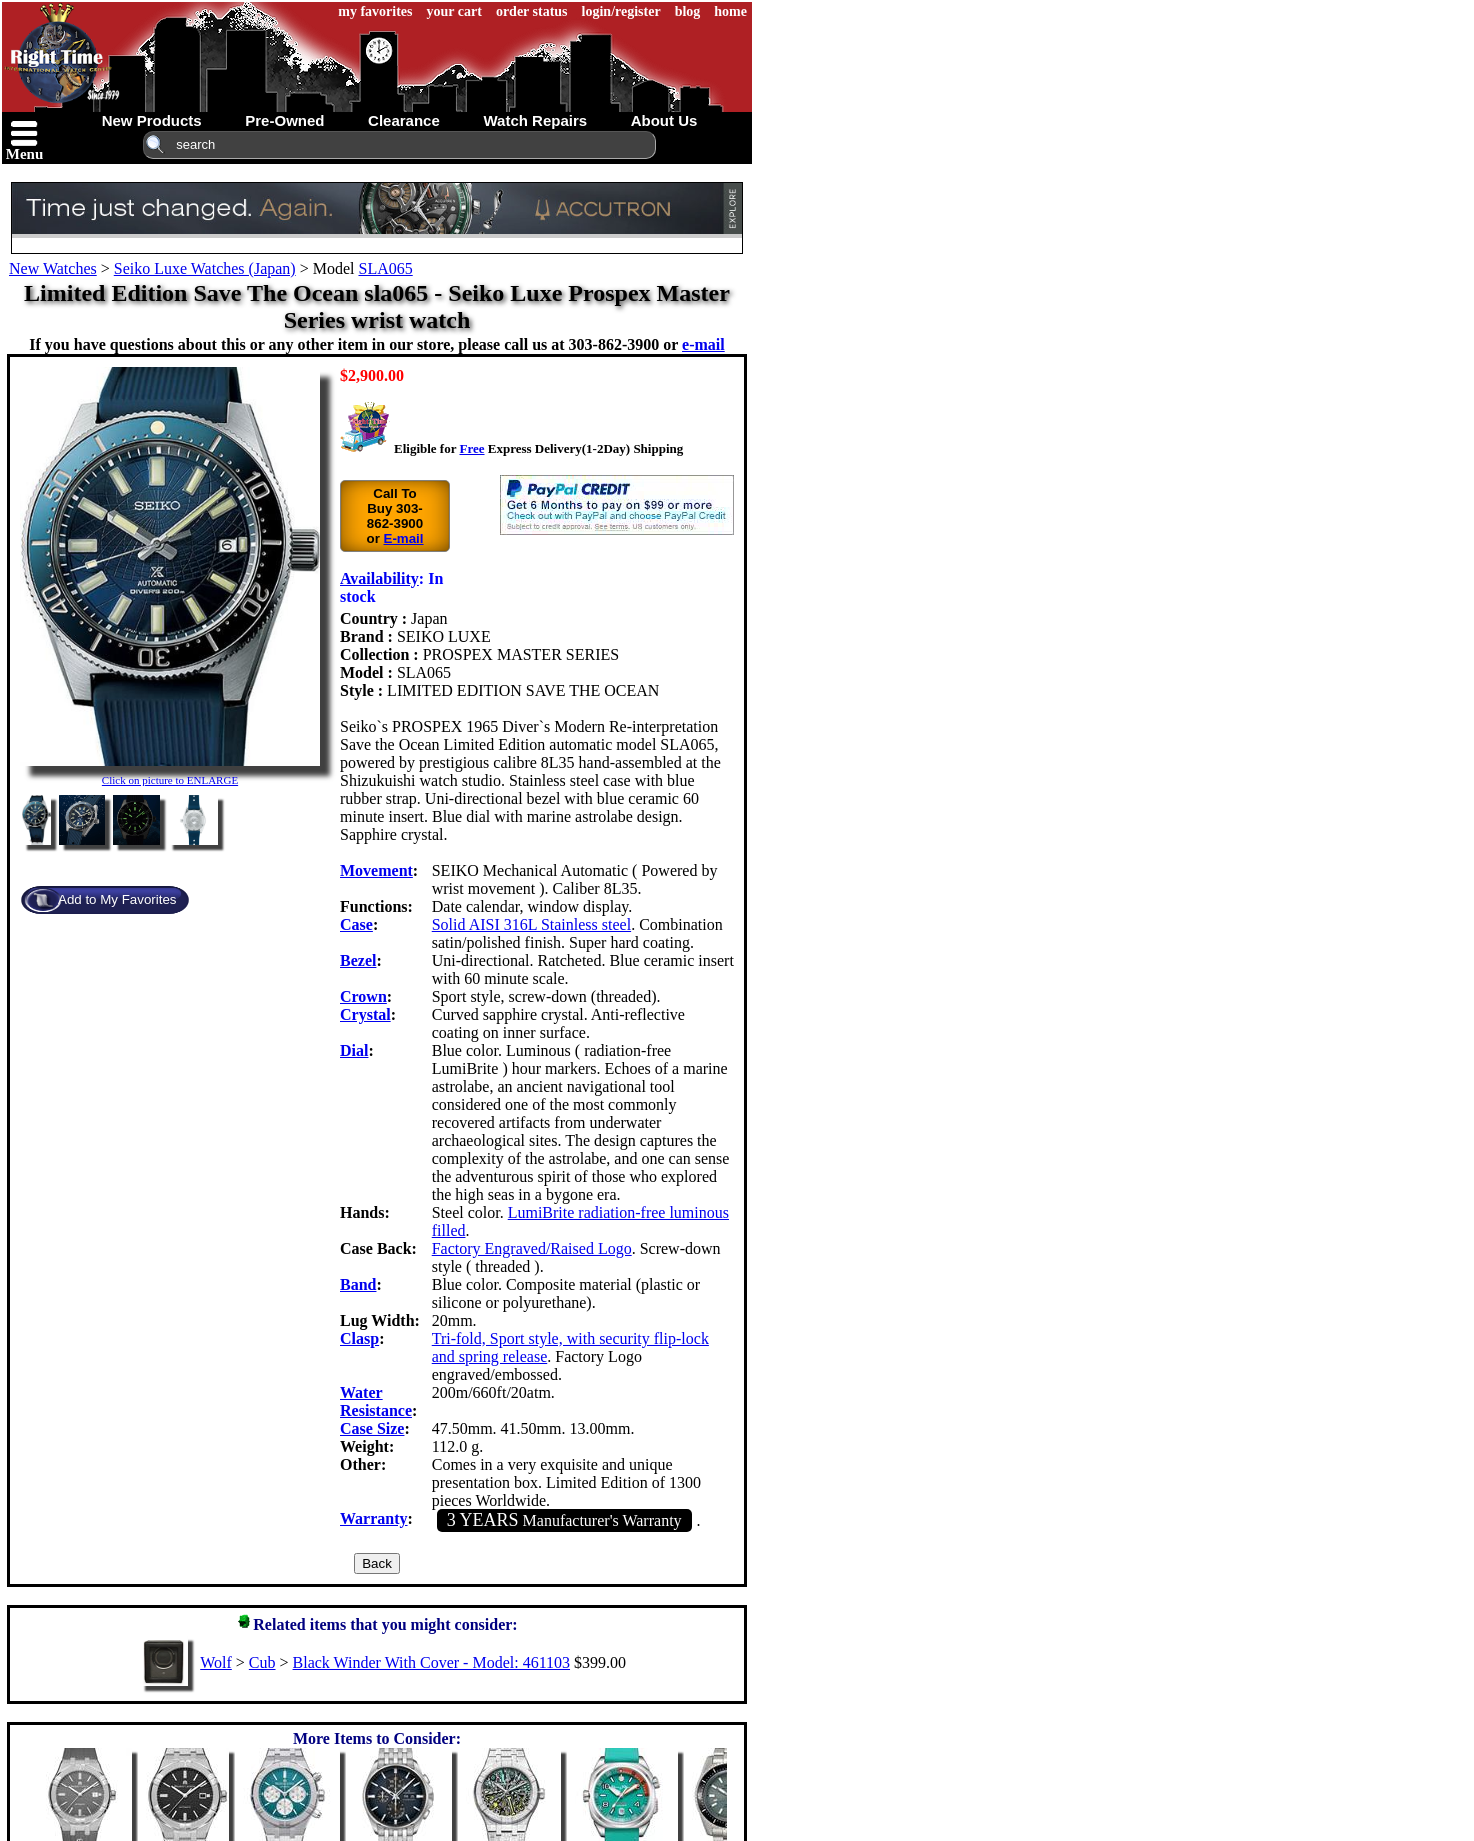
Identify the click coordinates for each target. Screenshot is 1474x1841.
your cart (454, 11)
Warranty (374, 1518)
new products (152, 120)
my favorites (375, 11)
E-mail (404, 538)
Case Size (372, 1428)
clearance (404, 120)
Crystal (365, 1014)
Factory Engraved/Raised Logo (532, 1248)
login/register (621, 11)
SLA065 (385, 268)
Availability (379, 578)
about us (664, 120)
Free (471, 448)
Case (356, 924)
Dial (354, 1050)
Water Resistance (376, 1401)
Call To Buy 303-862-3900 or (394, 516)
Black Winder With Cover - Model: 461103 (431, 1662)
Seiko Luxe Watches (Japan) (205, 268)
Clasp (359, 1338)
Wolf (216, 1662)
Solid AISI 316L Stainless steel (531, 924)
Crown (363, 996)
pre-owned (284, 120)
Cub (262, 1662)
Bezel (358, 960)
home (730, 11)
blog (688, 11)
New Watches (53, 268)
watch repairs (535, 120)
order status (532, 11)
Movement (376, 870)
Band (358, 1284)
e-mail (703, 344)
